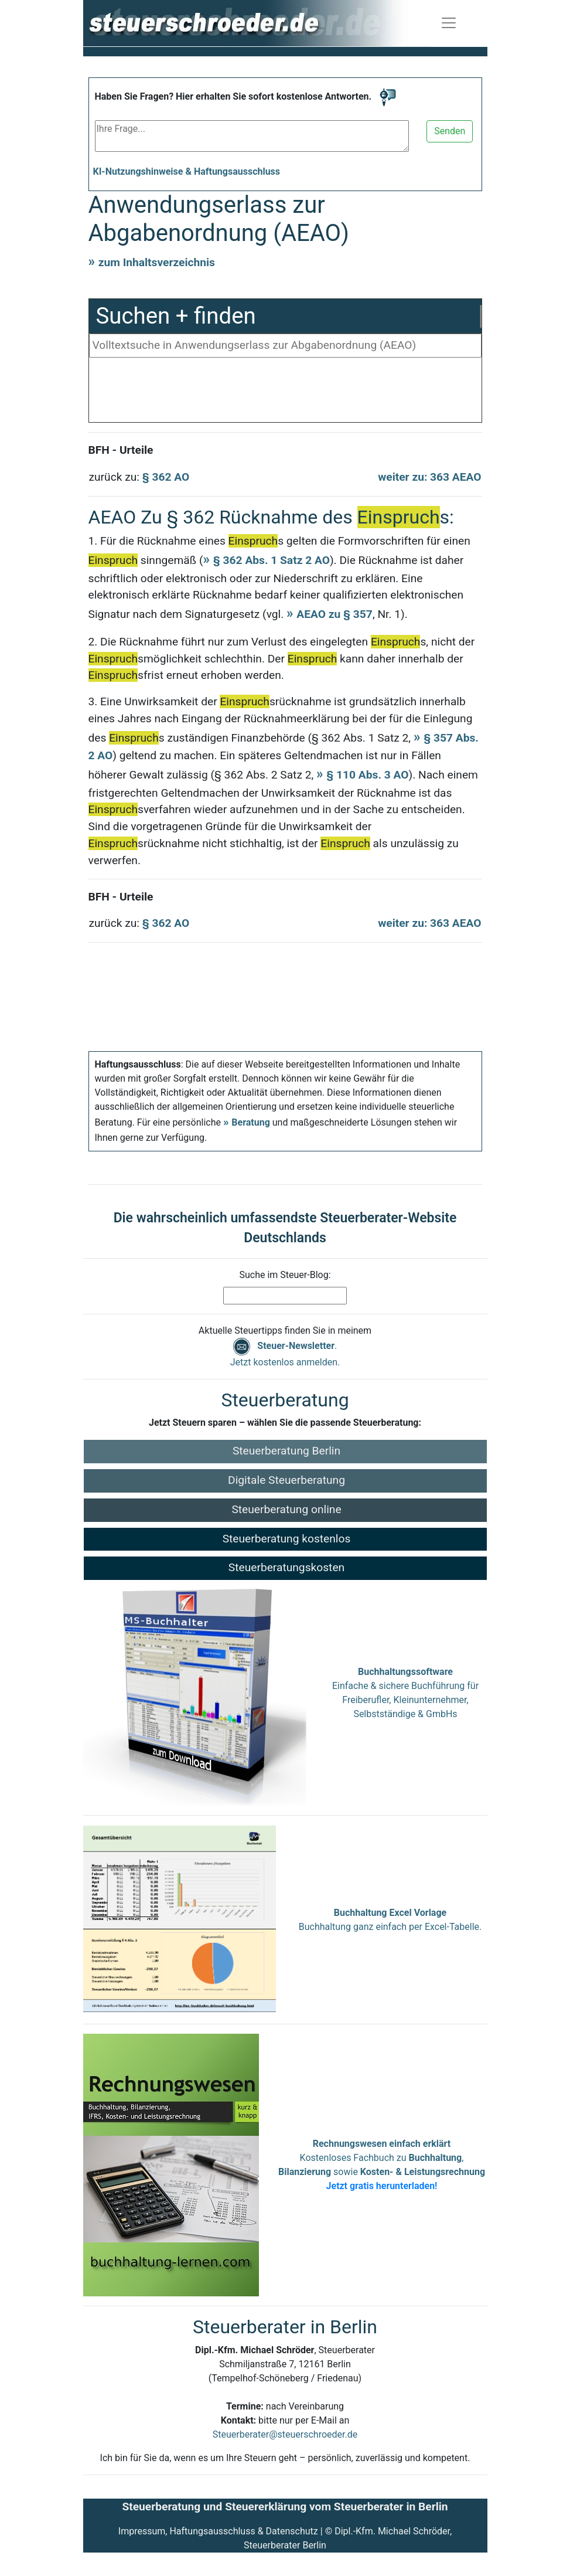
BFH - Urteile (120, 450)
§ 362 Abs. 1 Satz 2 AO (271, 560)
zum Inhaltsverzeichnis (156, 262)
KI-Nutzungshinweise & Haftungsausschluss (187, 171)
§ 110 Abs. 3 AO (367, 774)
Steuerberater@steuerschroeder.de (285, 2434)
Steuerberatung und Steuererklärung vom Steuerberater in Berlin (285, 2506)
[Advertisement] (285, 392)
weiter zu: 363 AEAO (429, 477)
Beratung (250, 1122)
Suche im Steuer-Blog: (284, 1274)
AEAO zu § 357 (334, 614)
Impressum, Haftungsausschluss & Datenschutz (218, 2531)
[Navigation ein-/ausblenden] (448, 23)
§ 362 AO (166, 477)
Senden (449, 131)
